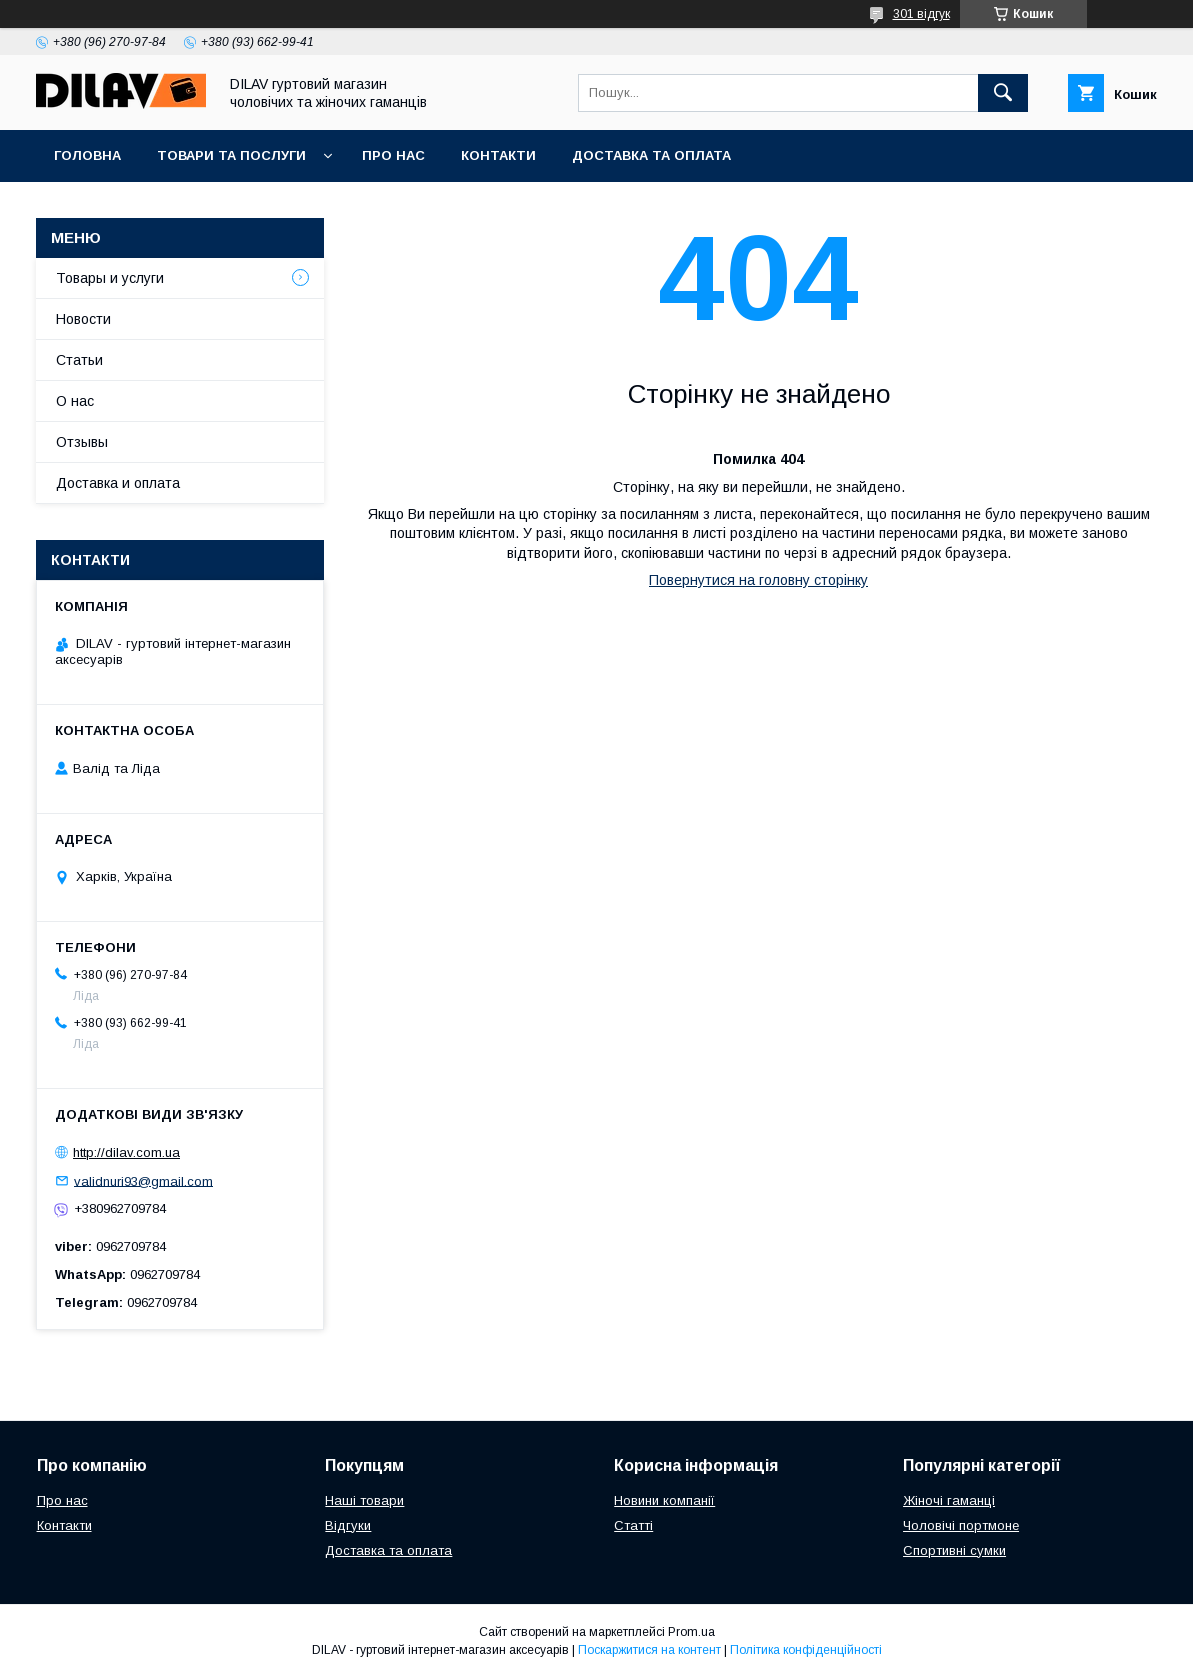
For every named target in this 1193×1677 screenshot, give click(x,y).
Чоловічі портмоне (961, 1525)
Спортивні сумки (954, 1550)
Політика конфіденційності (806, 1650)
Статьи (79, 360)
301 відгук (921, 14)
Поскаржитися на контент (649, 1650)
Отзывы (82, 442)
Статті (633, 1525)
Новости (83, 319)
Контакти (498, 155)
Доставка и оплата (118, 483)
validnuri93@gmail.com (143, 1180)
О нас (75, 401)
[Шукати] (1003, 93)
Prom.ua (691, 1632)
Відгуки (348, 1525)
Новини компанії (664, 1500)
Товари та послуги (231, 155)
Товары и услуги (110, 278)
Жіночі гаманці (949, 1500)
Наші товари (364, 1500)
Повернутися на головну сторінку (758, 580)
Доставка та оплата (651, 155)
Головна (87, 155)
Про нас (393, 155)
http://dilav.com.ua (126, 1152)
